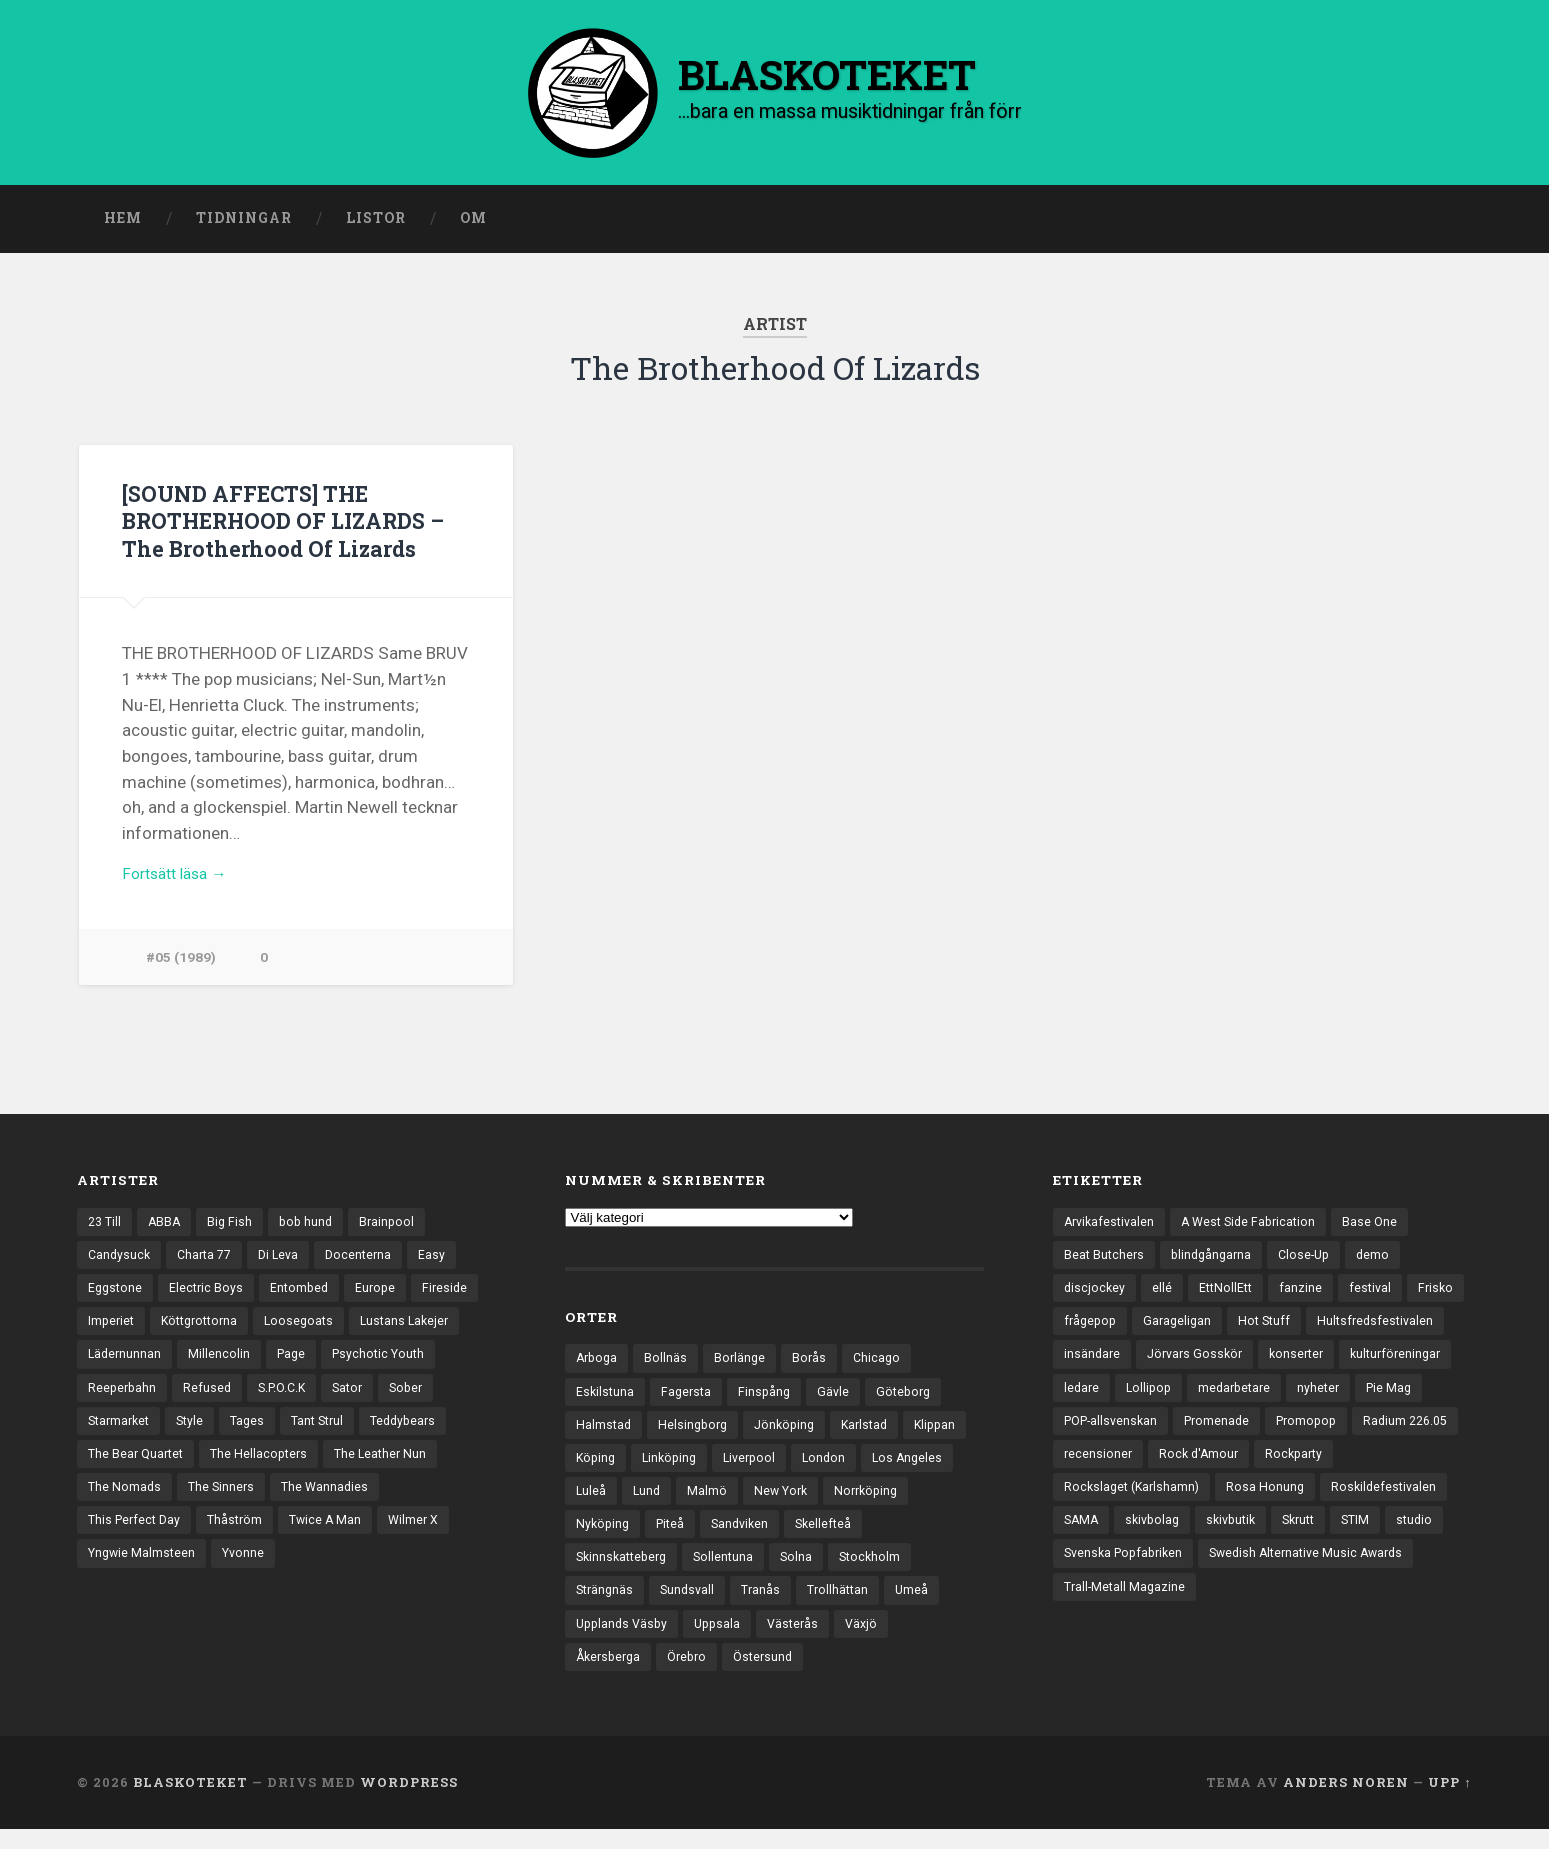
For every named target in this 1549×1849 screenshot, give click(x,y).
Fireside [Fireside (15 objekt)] (455, 1296)
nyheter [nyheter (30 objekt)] (1190, 1435)
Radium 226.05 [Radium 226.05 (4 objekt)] (1297, 1470)
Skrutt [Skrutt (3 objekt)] (1163, 1574)
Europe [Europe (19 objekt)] (384, 1296)
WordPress (409, 1802)
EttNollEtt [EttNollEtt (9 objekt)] (1229, 1296)
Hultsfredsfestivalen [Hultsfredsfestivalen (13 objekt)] (1124, 1365)
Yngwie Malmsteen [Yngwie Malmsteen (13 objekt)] (144, 1574)
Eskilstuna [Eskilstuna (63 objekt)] (606, 1398)
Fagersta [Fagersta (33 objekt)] (689, 1398)
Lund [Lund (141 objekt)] (748, 1502)
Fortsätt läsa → (180, 881)
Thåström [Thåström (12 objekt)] (242, 1539)
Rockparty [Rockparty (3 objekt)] (1204, 1504)
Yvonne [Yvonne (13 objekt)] (249, 1574)
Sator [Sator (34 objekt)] (358, 1400)
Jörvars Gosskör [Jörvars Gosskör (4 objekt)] (1347, 1365)
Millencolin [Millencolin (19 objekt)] (222, 1365)
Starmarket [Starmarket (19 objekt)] (121, 1435)
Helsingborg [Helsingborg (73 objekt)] (696, 1433)
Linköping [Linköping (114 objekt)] (745, 1467)
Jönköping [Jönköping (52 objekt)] (792, 1433)
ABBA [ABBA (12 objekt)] (168, 1227)
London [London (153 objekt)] (906, 1467)
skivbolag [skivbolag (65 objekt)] (1399, 1539)
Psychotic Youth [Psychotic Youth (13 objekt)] (387, 1365)
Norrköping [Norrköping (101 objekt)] (610, 1537)
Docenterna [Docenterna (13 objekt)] (370, 1261)
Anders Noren (1346, 1802)
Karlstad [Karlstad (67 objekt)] (876, 1433)
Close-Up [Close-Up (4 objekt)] (1313, 1261)
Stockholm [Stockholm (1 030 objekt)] (882, 1571)
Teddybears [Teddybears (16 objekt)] (420, 1435)
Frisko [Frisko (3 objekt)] (1082, 1331)
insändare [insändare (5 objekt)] (1241, 1365)
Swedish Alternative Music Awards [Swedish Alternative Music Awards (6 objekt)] (1320, 1608)
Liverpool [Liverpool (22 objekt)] (829, 1467)
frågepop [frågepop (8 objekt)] (1156, 1331)
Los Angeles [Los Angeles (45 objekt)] (612, 1502)
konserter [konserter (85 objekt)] (1093, 1400)
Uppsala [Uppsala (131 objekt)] (724, 1641)
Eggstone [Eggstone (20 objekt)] (116, 1296)
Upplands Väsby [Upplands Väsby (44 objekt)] (624, 1641)
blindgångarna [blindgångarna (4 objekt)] (1216, 1261)
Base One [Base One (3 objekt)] (1384, 1227)
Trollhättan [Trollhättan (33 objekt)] (847, 1606)
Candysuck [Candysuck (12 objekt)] (120, 1261)
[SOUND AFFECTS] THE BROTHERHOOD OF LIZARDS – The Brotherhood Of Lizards (292, 524)
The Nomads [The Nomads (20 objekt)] (125, 1504)
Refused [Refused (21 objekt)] (210, 1400)
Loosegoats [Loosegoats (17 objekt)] (311, 1331)
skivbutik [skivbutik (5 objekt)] (1091, 1574)
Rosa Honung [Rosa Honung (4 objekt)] (1103, 1539)
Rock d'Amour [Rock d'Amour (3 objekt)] (1105, 1504)
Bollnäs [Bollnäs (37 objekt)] (669, 1363)
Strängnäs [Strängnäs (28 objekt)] (606, 1606)
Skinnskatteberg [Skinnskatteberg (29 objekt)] (625, 1571)
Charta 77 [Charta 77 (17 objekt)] (209, 1261)
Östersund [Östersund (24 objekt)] (774, 1675)
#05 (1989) (182, 966)
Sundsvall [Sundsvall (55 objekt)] (692, 1606)
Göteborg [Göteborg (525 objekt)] (913, 1398)
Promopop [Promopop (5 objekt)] (1192, 1470)
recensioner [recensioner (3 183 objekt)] (1404, 1470)
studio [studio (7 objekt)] (1285, 1574)
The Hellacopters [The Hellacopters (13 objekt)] (266, 1470)
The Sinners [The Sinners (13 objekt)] (224, 1504)
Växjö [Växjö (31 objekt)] (874, 1641)
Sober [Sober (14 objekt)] (420, 1400)
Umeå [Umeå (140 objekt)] (923, 1606)
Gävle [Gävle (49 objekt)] (840, 1398)
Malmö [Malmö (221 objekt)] (810, 1502)
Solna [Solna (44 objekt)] (806, 1571)
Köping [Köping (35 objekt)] (668, 1467)
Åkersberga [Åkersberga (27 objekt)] (611, 1675)
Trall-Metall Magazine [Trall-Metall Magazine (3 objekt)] (1126, 1643)
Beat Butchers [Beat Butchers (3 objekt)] (1105, 1261)
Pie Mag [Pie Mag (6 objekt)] (1263, 1435)
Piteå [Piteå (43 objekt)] (769, 1537)
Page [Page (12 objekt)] (295, 1365)
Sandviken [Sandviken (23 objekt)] (842, 1537)
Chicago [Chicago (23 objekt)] (884, 1363)
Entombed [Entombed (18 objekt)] (305, 1296)
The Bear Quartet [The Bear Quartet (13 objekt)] (138, 1470)
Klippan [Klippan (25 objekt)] (598, 1467)
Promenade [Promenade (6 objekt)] (1098, 1470)
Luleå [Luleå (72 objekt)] (691, 1502)
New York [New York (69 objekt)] (886, 1502)
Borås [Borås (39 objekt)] (815, 1363)
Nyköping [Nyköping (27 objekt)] (699, 1537)
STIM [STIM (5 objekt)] (1224, 1574)
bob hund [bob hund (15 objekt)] (313, 1227)
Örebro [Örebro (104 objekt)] (694, 1675)
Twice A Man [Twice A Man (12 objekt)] (335, 1539)
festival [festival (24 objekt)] (1377, 1296)
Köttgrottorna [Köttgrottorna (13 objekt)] (206, 1331)
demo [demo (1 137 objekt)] (1385, 1261)
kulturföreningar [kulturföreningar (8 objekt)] (1197, 1400)
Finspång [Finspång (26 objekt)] (770, 1398)
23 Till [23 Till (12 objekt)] (106, 1227)
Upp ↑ (1449, 1802)
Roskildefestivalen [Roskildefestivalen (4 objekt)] (1224, 1539)
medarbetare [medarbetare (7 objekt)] (1102, 1435)
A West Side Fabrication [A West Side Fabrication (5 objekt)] (1258, 1227)
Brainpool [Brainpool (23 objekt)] (396, 1227)
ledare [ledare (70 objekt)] (1290, 1400)
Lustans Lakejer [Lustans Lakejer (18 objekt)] (420, 1331)
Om (473, 223)
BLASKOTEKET (190, 1802)
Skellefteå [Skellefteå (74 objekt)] (929, 1537)
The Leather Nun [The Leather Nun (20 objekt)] (392, 1470)
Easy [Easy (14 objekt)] (445, 1261)
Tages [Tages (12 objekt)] (256, 1435)
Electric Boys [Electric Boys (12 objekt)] (210, 1296)
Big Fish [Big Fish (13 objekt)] (235, 1227)
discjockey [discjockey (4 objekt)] (1095, 1296)
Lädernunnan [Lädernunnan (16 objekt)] (126, 1365)
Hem (123, 223)
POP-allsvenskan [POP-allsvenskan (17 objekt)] (1364, 1435)
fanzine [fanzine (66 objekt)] (1306, 1296)
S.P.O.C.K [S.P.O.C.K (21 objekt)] (288, 1400)
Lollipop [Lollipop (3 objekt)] (1360, 1400)
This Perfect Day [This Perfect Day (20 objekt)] (137, 1539)
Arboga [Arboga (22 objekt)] (598, 1363)
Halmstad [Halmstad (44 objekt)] (604, 1433)
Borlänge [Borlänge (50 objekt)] (744, 1363)
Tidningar (244, 223)
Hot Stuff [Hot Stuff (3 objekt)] (1336, 1331)
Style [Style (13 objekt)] (196, 1435)
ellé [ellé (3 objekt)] (1164, 1296)
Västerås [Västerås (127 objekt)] (803, 1641)
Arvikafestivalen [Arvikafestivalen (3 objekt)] (1112, 1227)
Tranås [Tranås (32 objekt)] (768, 1606)
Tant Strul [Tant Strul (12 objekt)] (329, 1435)
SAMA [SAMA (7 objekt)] (1324, 1539)
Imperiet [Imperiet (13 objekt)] (112, 1331)
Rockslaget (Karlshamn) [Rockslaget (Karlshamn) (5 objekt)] (1333, 1504)
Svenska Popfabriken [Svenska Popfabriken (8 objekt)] (1127, 1608)
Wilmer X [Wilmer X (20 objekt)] (426, 1539)
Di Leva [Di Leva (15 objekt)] (287, 1261)
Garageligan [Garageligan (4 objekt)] (1246, 1331)
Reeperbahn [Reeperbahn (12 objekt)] (123, 1400)
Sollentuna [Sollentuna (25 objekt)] (732, 1571)
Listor (376, 223)
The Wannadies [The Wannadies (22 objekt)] (331, 1504)
